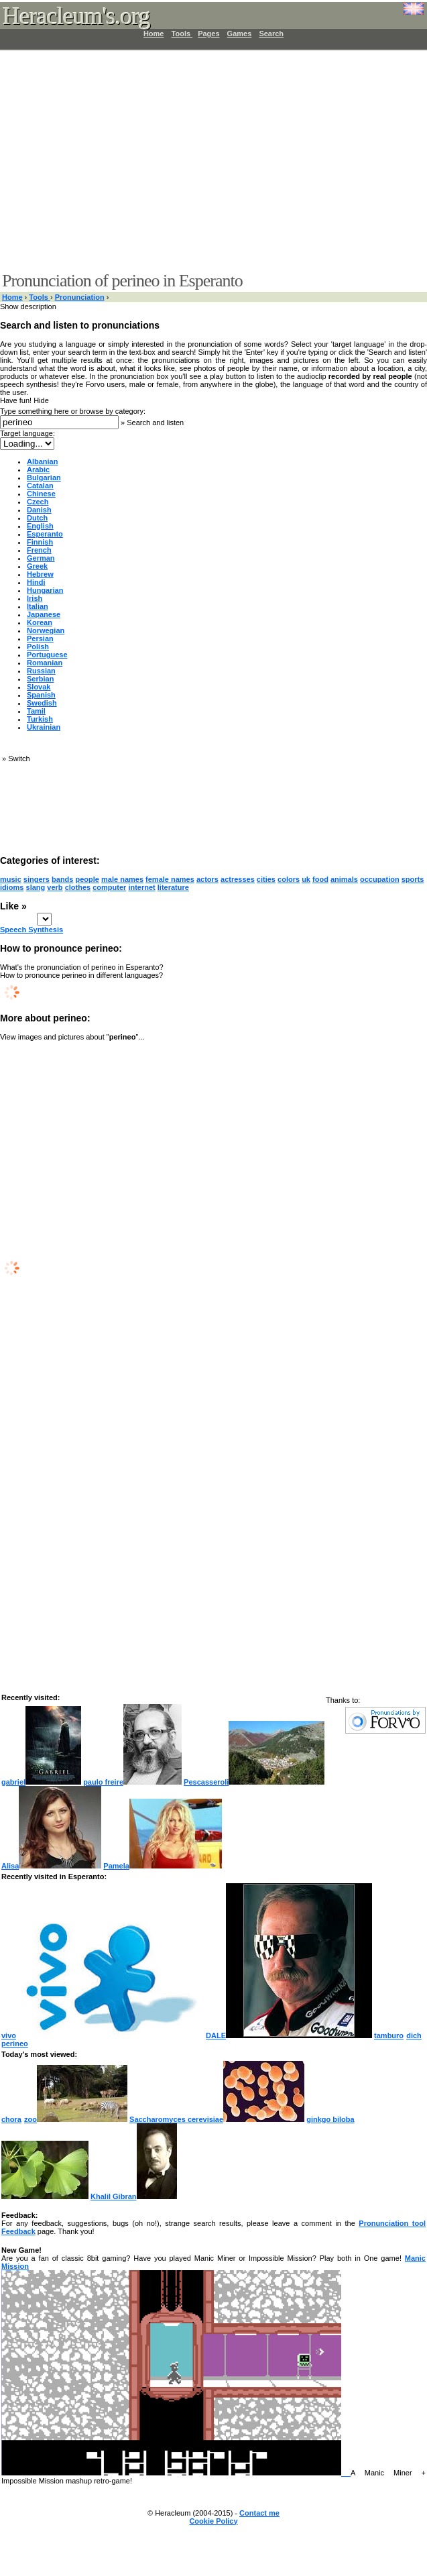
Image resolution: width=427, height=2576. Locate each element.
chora (11, 2119)
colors (289, 879)
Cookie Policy (213, 2521)
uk (306, 879)
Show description (28, 306)
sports (413, 879)
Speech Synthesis (31, 930)
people (87, 879)
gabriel (41, 1782)
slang (36, 887)
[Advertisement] (205, 161)
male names (122, 879)
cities (266, 879)
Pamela (162, 1866)
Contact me (259, 2513)
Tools (182, 34)
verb (54, 887)
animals (344, 879)
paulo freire (132, 1782)
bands (62, 879)
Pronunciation (80, 297)
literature (173, 887)
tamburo (389, 2035)
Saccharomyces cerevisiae (216, 2119)
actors (207, 879)
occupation (380, 879)
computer (109, 887)
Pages (208, 34)
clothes (78, 887)
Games (239, 34)
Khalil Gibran (133, 2196)
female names (169, 879)
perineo (15, 2043)
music (10, 879)
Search (271, 34)
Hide (41, 400)
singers (36, 879)
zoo (75, 2119)
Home (153, 34)
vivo (102, 2035)
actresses (238, 879)
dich (414, 2035)
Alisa (51, 1866)
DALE (289, 2035)
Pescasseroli (254, 1782)
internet (141, 887)
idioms (11, 887)
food (320, 879)
